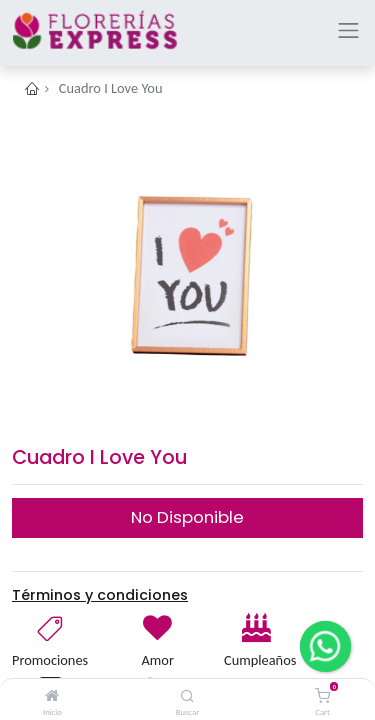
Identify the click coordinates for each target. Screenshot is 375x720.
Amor (158, 660)
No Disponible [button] (187, 517)
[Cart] (322, 696)
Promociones (50, 660)
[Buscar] (187, 696)
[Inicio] (52, 696)
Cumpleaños (259, 660)
